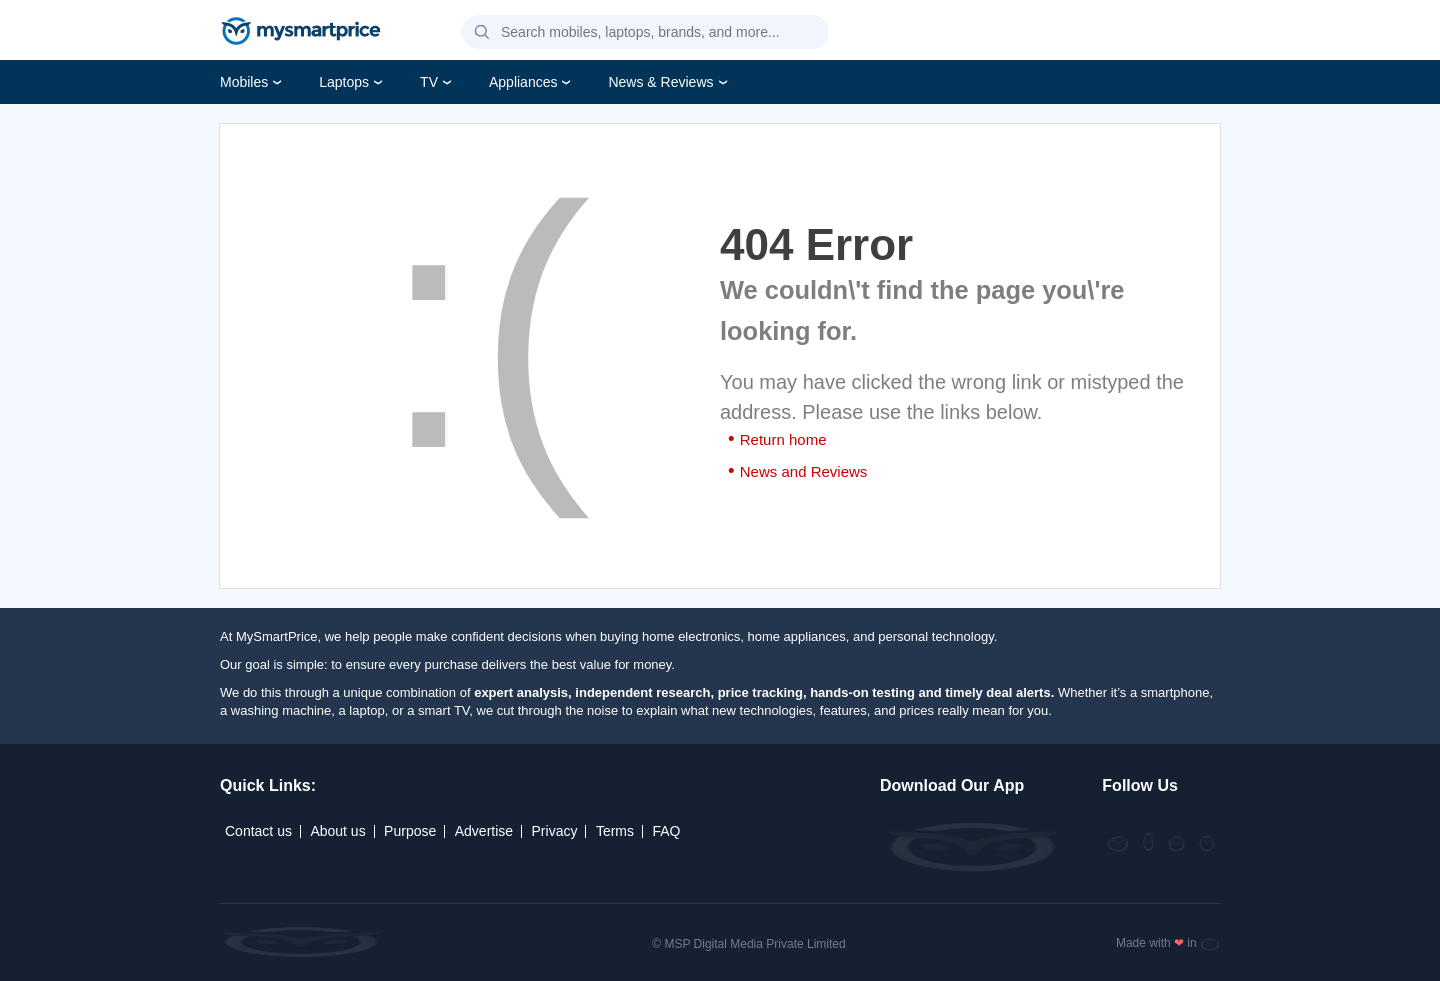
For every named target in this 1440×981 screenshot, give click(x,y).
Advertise (484, 831)
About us (337, 831)
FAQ (666, 831)
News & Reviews (660, 82)
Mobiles (244, 82)
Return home (783, 439)
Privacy (555, 831)
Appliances (523, 82)
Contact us (258, 831)
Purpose (410, 831)
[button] (482, 33)
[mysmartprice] (301, 33)
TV (429, 82)
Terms (615, 831)
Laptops (344, 82)
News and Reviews (804, 471)
